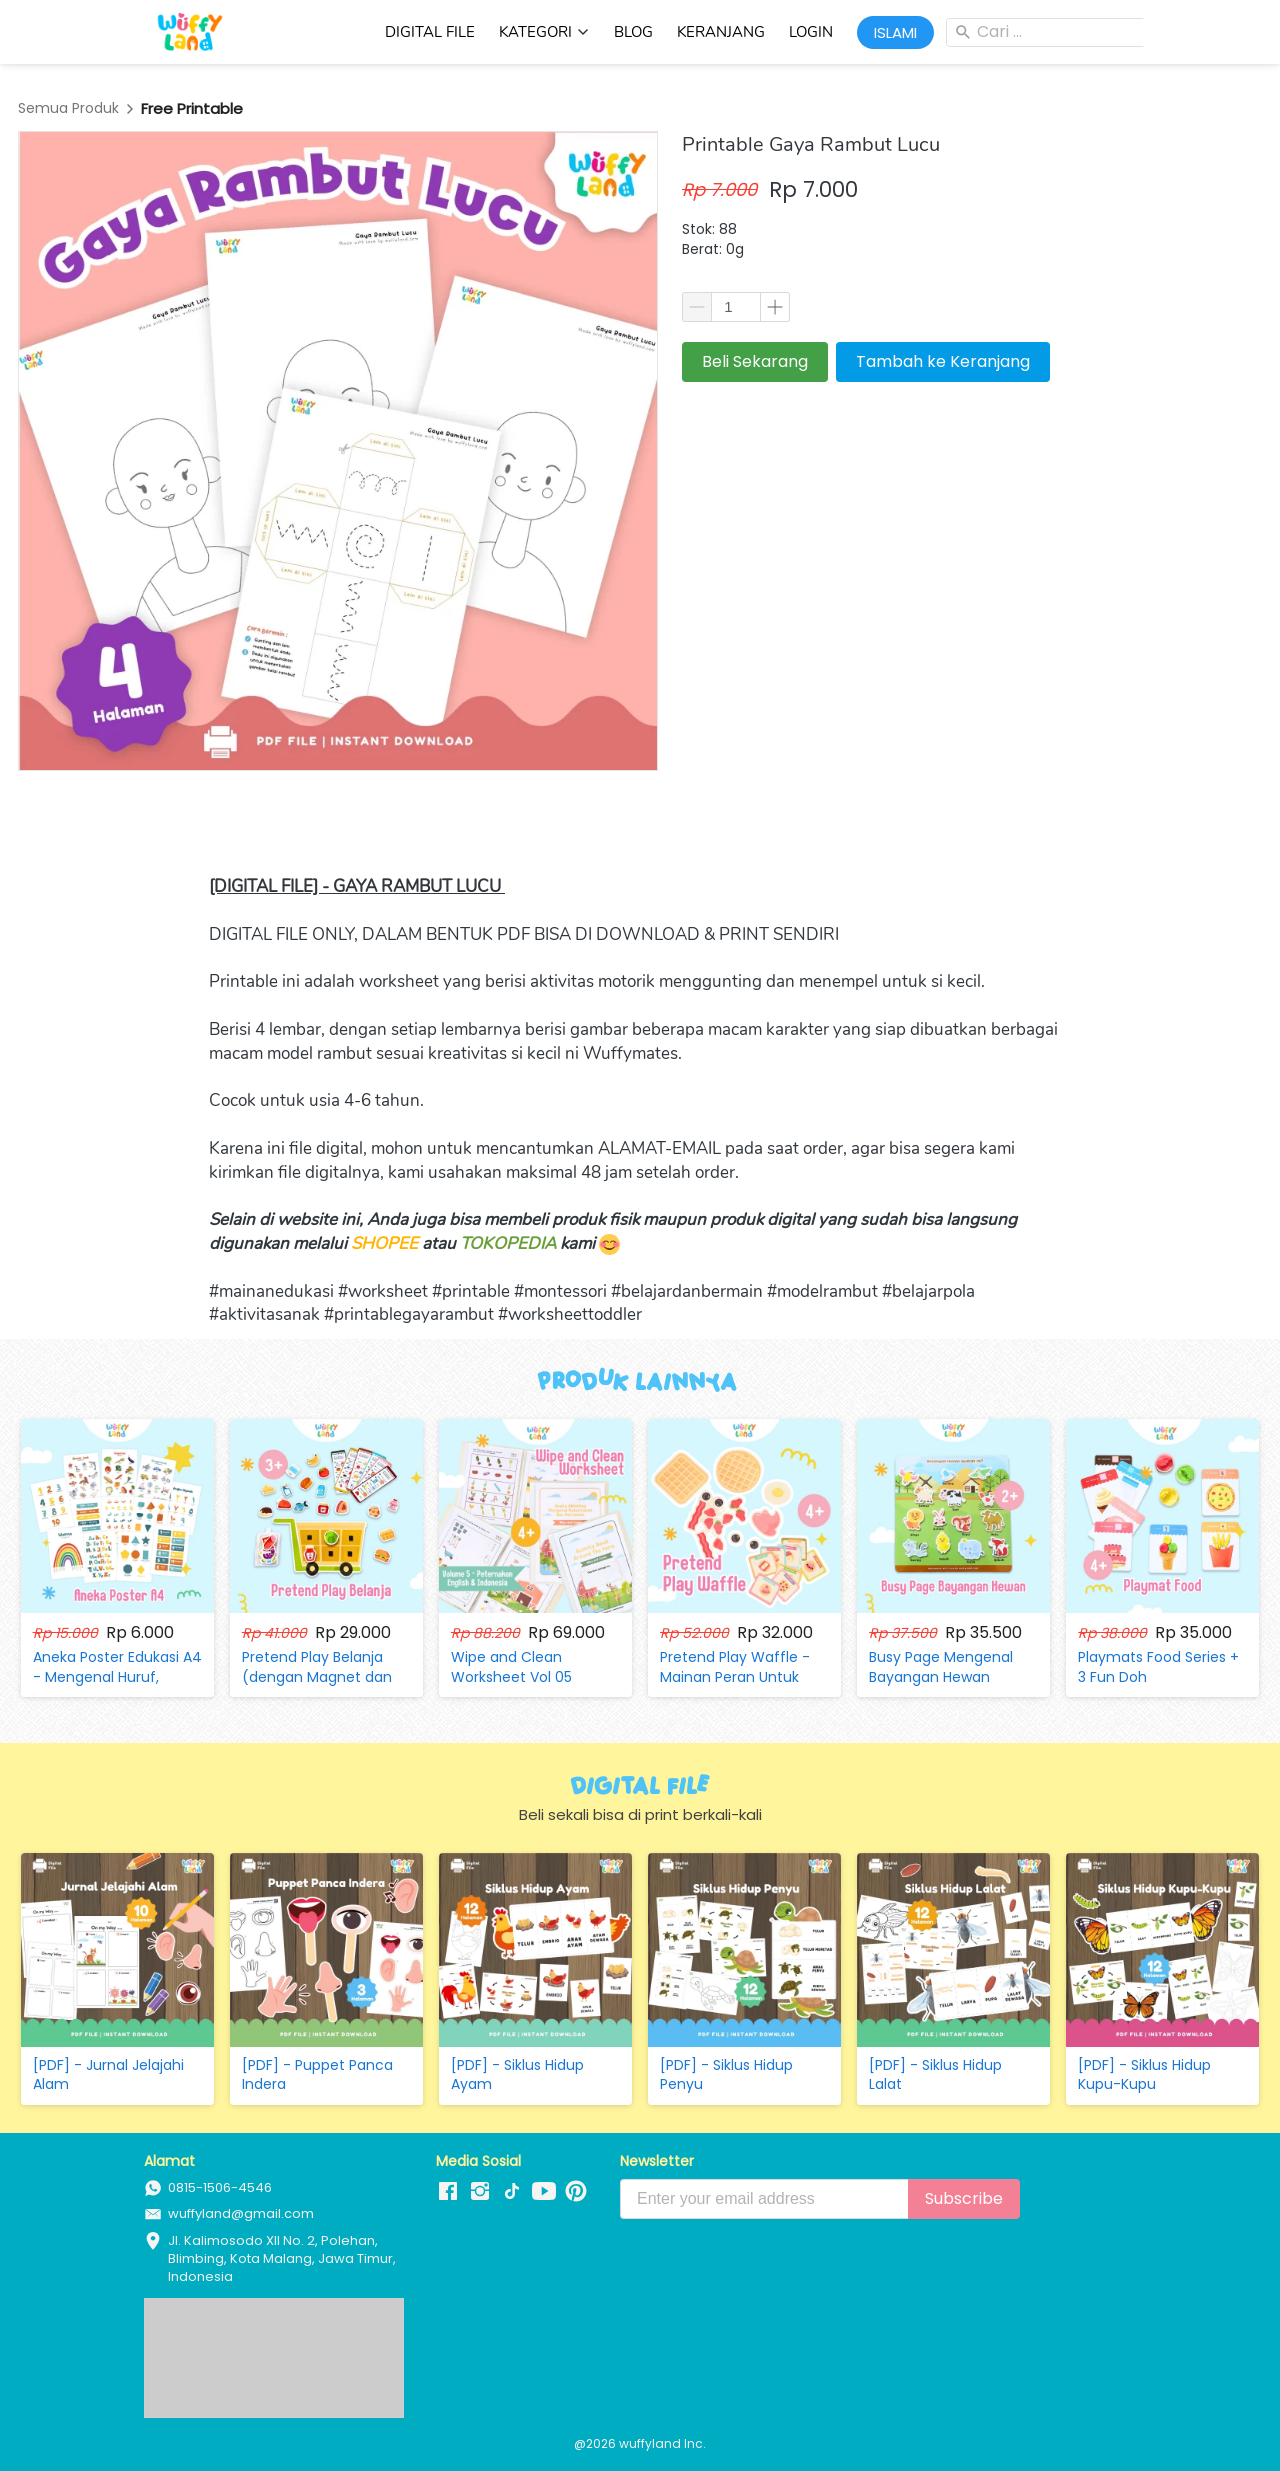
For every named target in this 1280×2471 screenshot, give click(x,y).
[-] (448, 2192)
